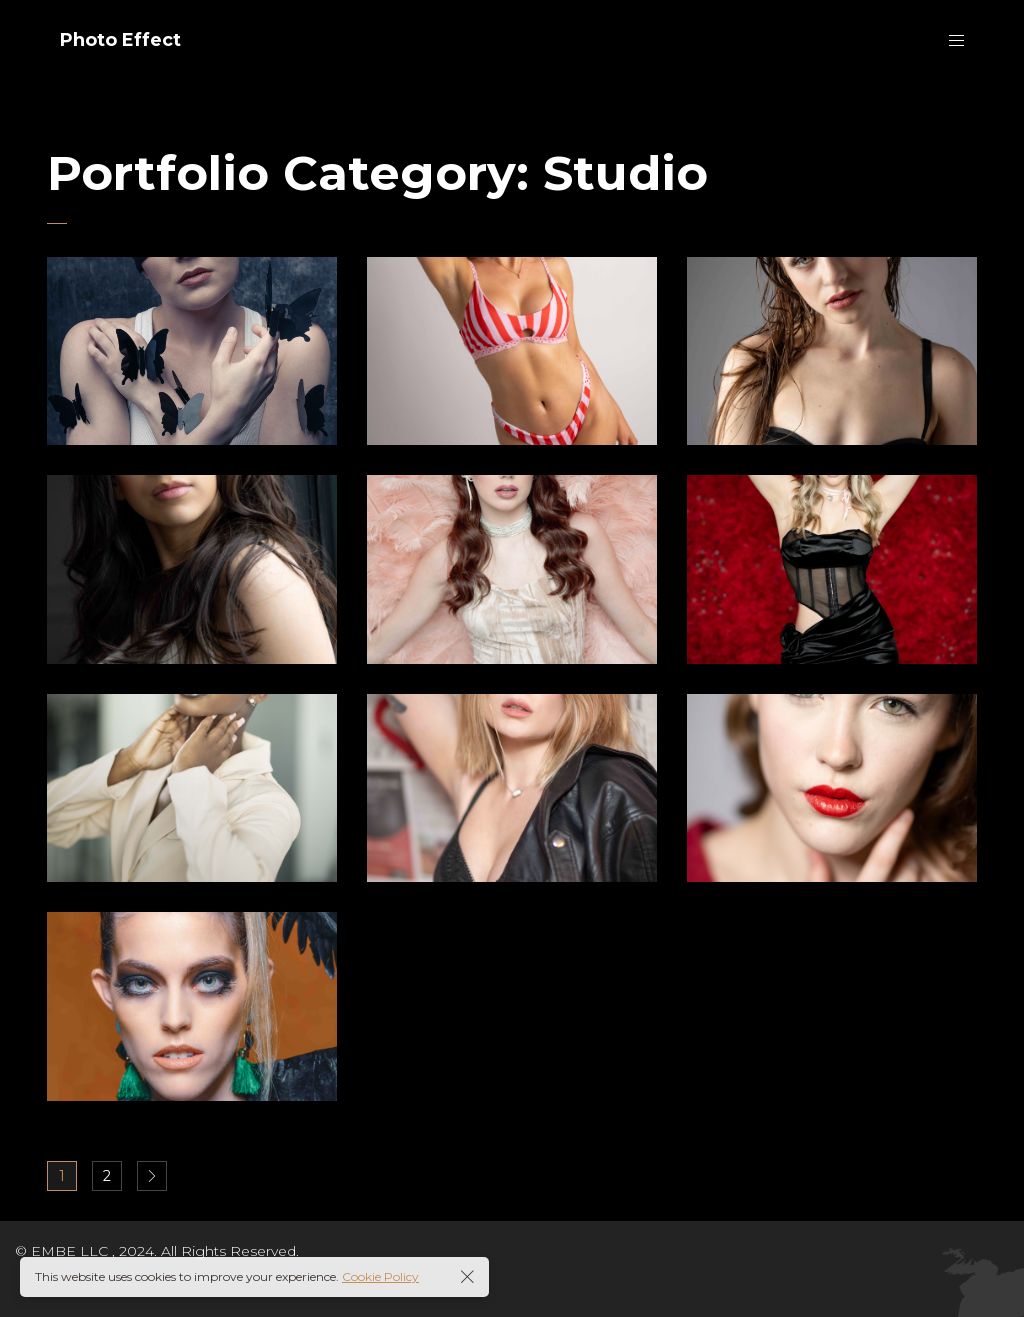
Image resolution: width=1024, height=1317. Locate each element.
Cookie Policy (380, 1276)
